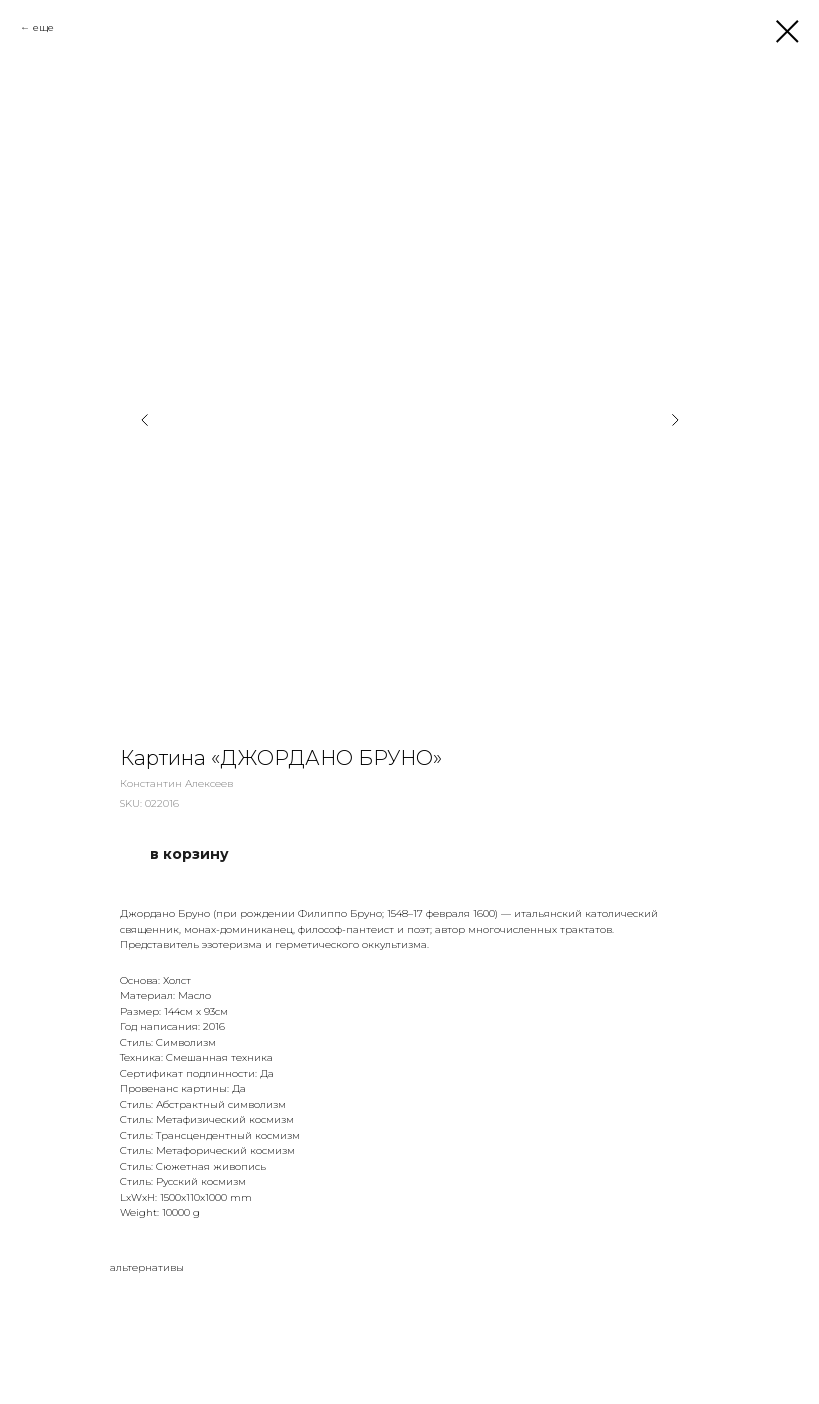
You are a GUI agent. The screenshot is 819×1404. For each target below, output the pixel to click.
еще (43, 27)
